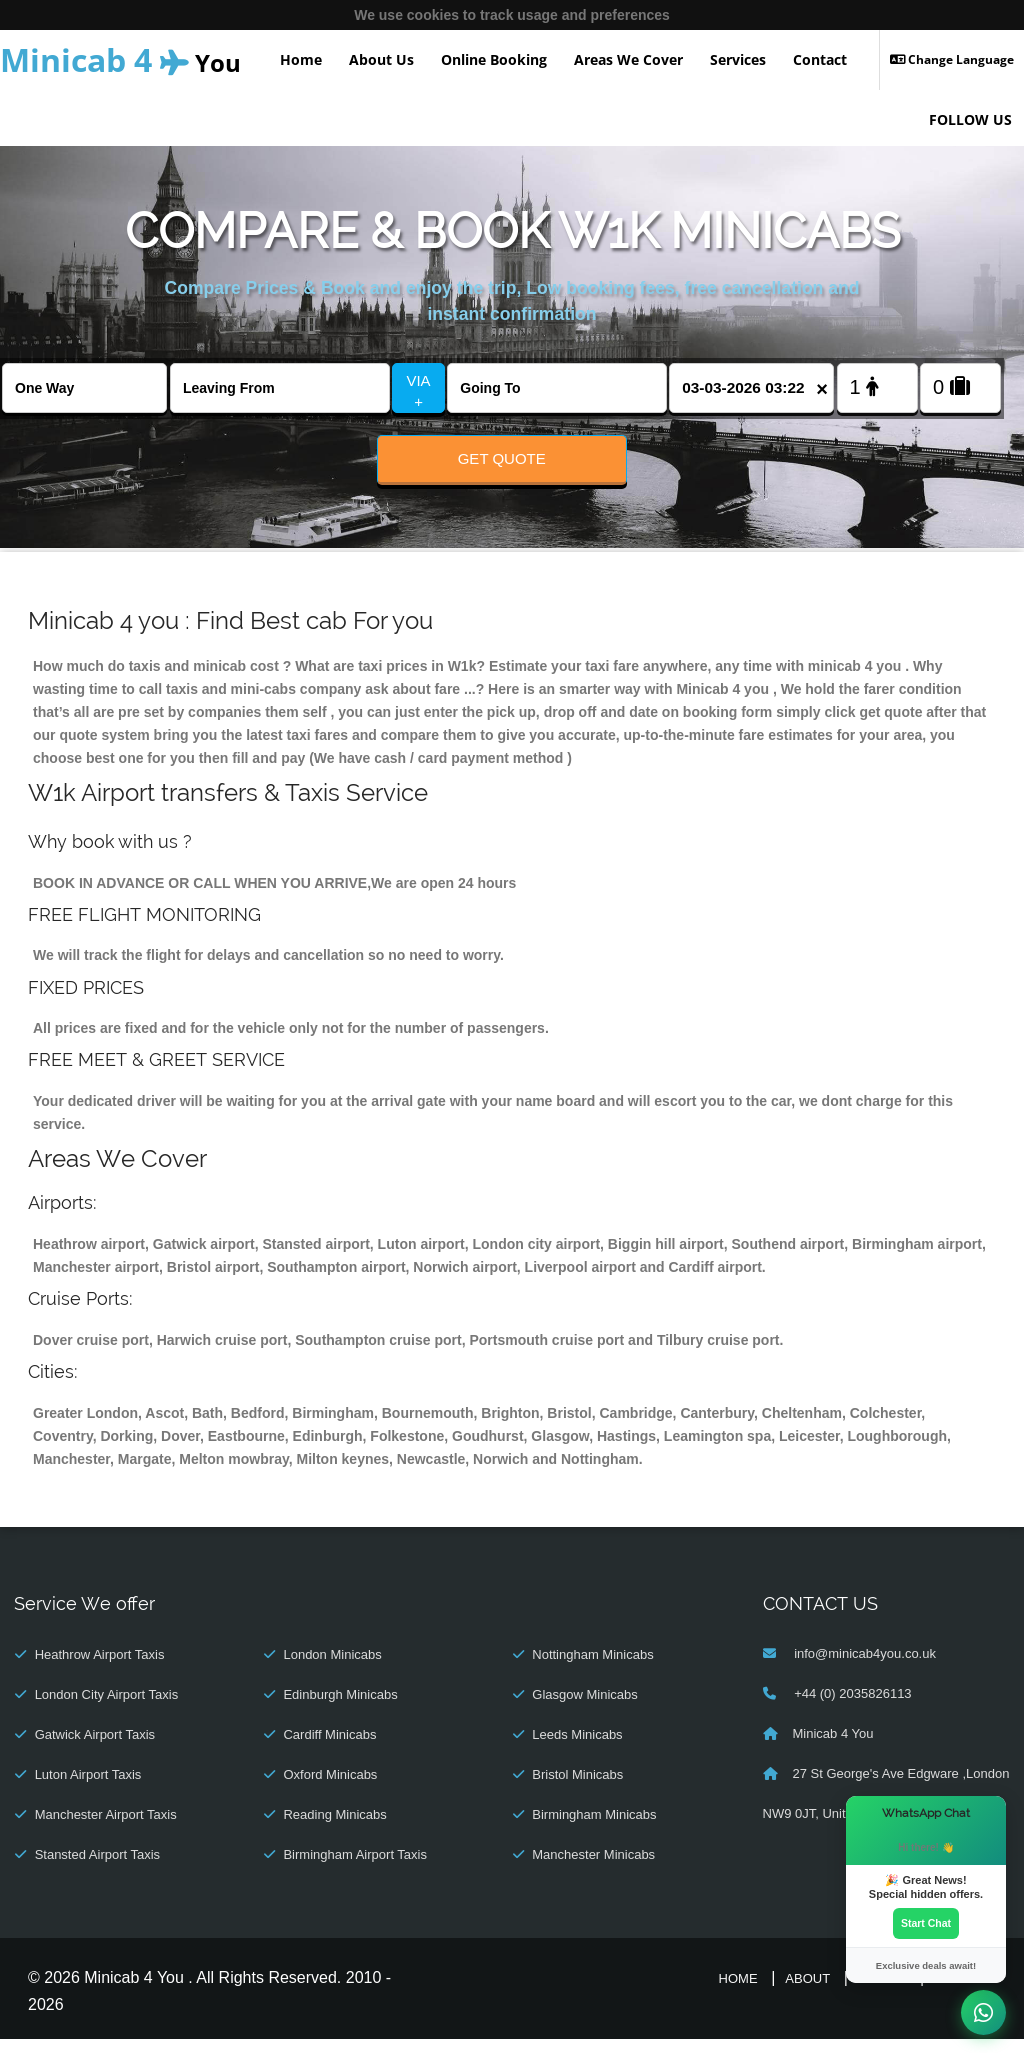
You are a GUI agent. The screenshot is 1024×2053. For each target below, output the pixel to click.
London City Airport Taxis (107, 1708)
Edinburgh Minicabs (340, 1708)
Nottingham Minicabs (592, 1668)
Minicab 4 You (833, 1747)
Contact (820, 59)
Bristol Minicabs (577, 1788)
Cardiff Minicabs (329, 1748)
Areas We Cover (628, 59)
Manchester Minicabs (593, 1868)
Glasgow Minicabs (585, 1708)
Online (882, 1992)
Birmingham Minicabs (594, 1828)
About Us (381, 59)
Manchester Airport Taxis (106, 1828)
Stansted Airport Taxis (98, 1868)
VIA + (418, 391)
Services (738, 59)
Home (301, 59)
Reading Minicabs (334, 1828)
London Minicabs (332, 1668)
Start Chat (926, 1922)
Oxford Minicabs (330, 1788)
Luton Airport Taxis (88, 1788)
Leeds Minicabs (577, 1748)
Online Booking (494, 59)
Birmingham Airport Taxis (355, 1868)
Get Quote (502, 458)
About (807, 1992)
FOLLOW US (970, 119)
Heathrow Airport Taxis (100, 1668)
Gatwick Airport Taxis (95, 1748)
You (120, 59)
